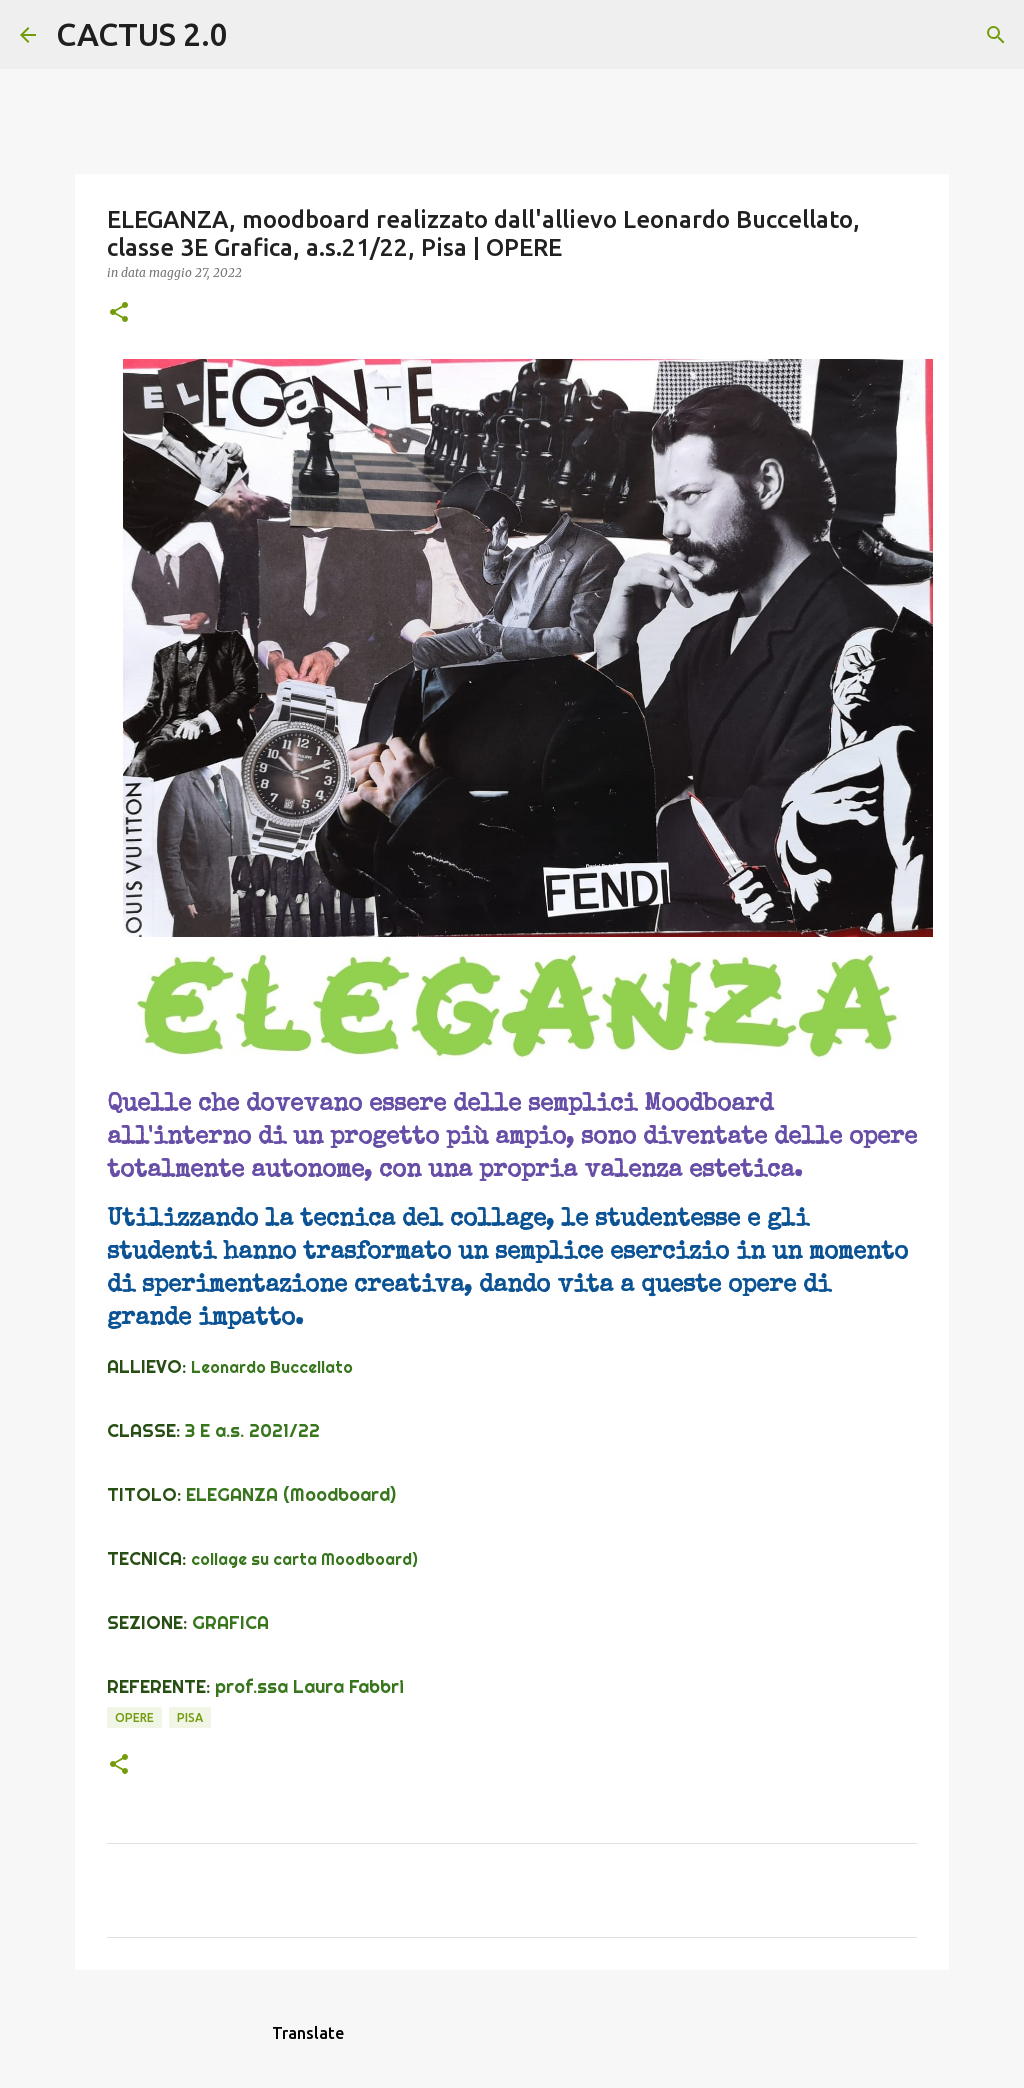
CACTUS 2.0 (142, 34)
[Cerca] (256, 35)
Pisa (190, 1717)
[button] (119, 313)
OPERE (134, 1717)
